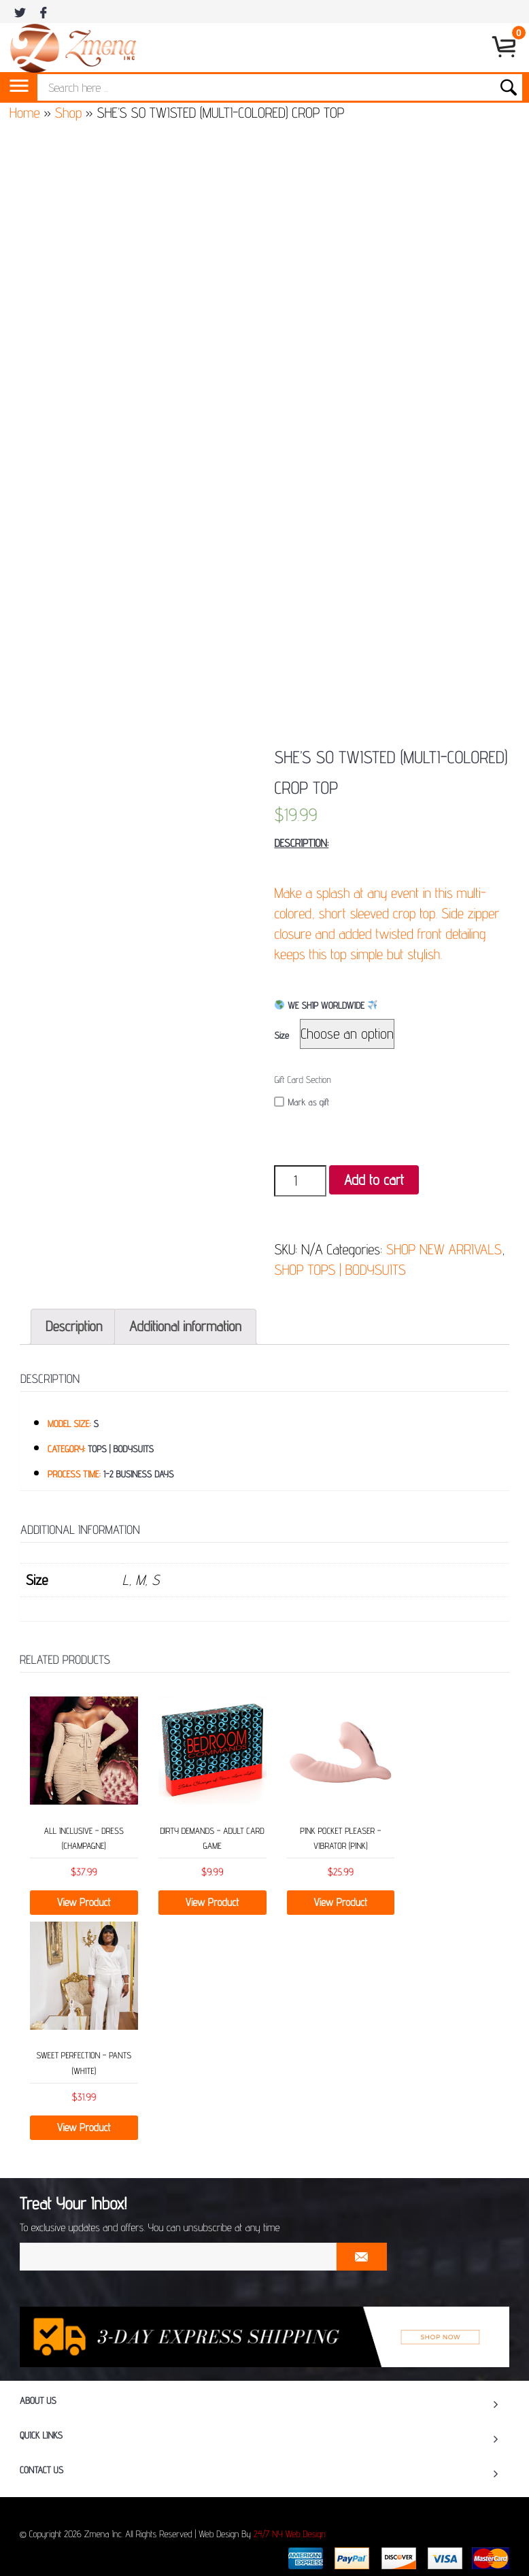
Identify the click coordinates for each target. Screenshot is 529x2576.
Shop (68, 112)
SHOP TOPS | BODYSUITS (339, 1269)
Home (25, 112)
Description (74, 1326)
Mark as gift (301, 1102)
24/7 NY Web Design (290, 2534)
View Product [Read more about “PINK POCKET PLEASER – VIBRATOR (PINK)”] (341, 1902)
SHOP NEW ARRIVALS (444, 1249)
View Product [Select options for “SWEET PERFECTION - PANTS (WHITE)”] (84, 2127)
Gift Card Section (302, 1080)
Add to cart (374, 1179)
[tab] (74, 1327)
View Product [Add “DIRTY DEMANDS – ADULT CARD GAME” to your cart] (212, 1902)
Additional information (185, 1326)
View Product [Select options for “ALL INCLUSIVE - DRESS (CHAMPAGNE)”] (84, 1902)
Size (281, 1036)
